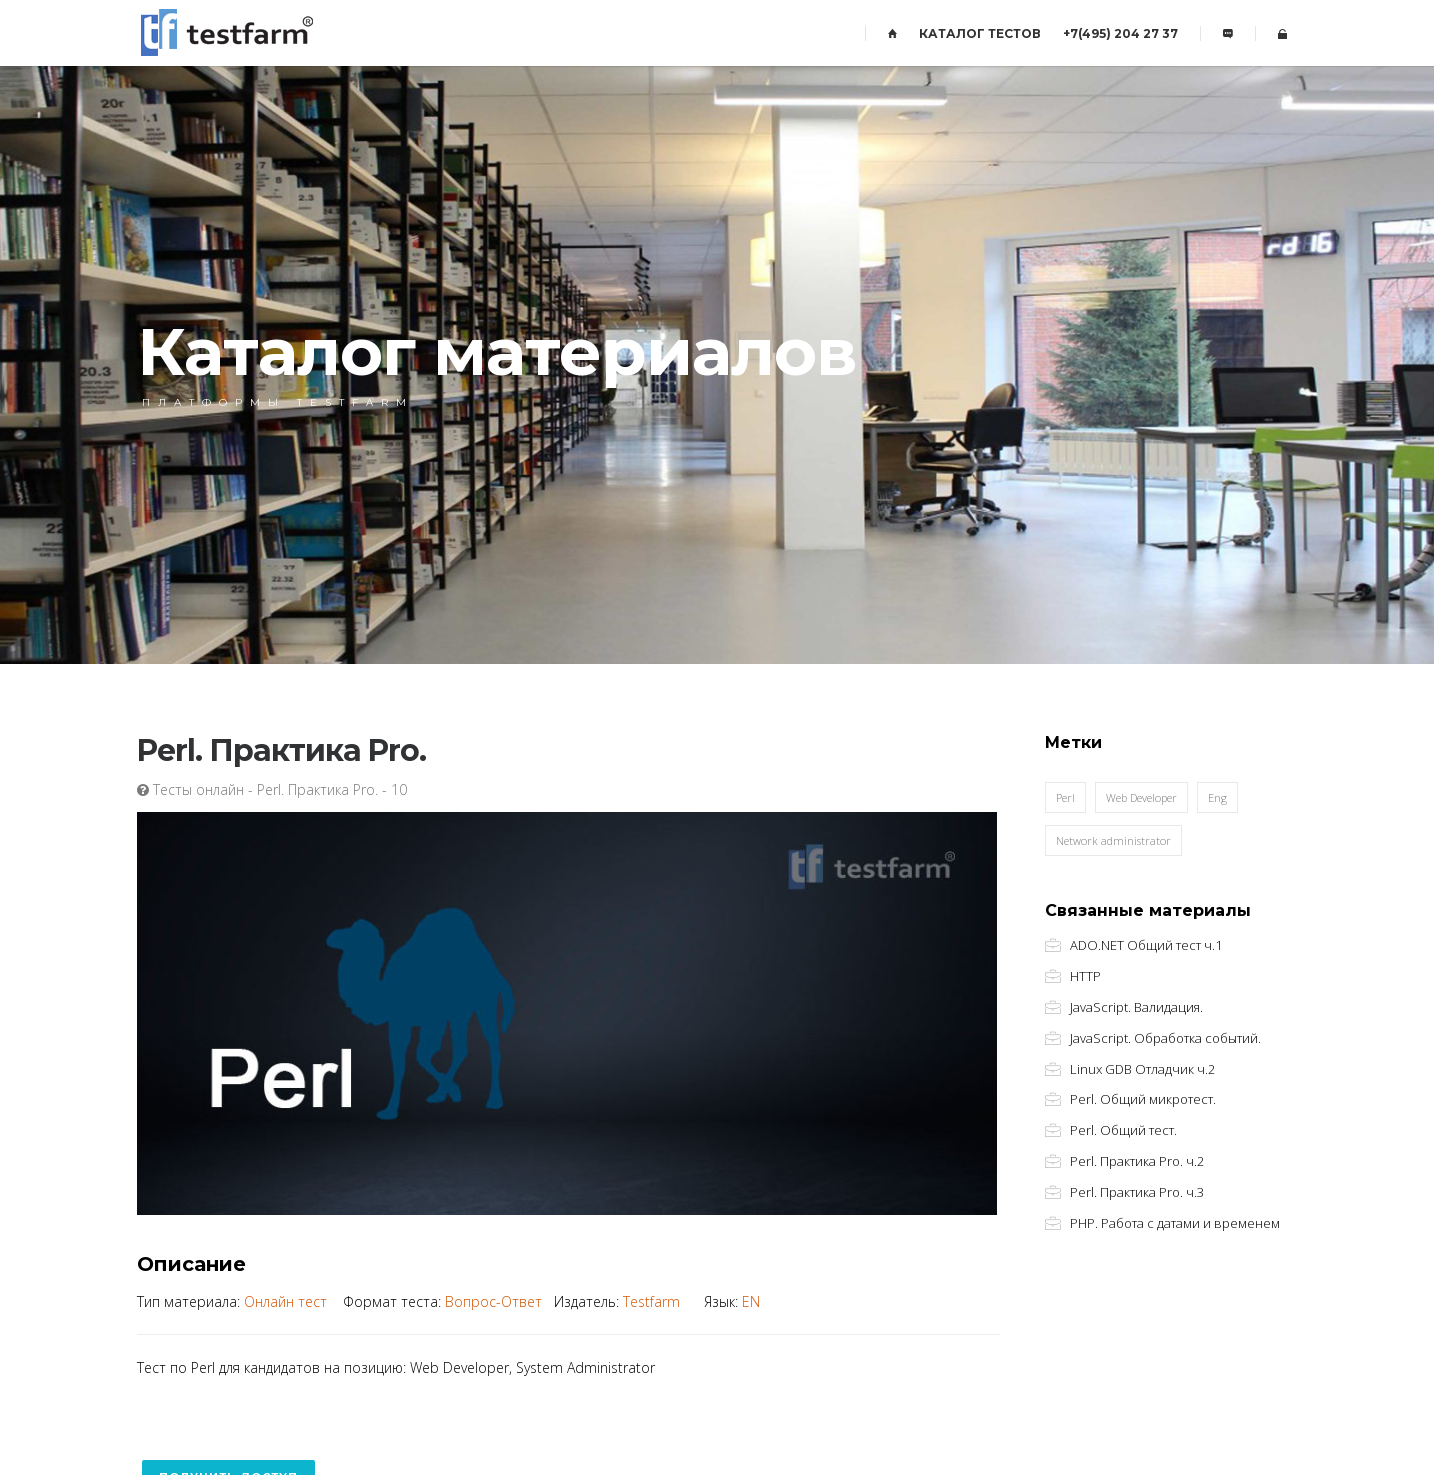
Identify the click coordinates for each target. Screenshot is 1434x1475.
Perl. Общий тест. (1123, 1130)
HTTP (1085, 976)
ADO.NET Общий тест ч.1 (1146, 945)
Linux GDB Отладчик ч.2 (1142, 1069)
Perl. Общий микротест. (1143, 1099)
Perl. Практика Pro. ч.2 (1137, 1161)
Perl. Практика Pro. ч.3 (1137, 1192)
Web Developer (1141, 797)
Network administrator (1113, 840)
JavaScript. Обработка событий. (1165, 1038)
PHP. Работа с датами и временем (1175, 1223)
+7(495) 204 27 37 (1120, 33)
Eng (1217, 797)
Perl (1065, 797)
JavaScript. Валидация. (1136, 1007)
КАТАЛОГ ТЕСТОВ (980, 33)
